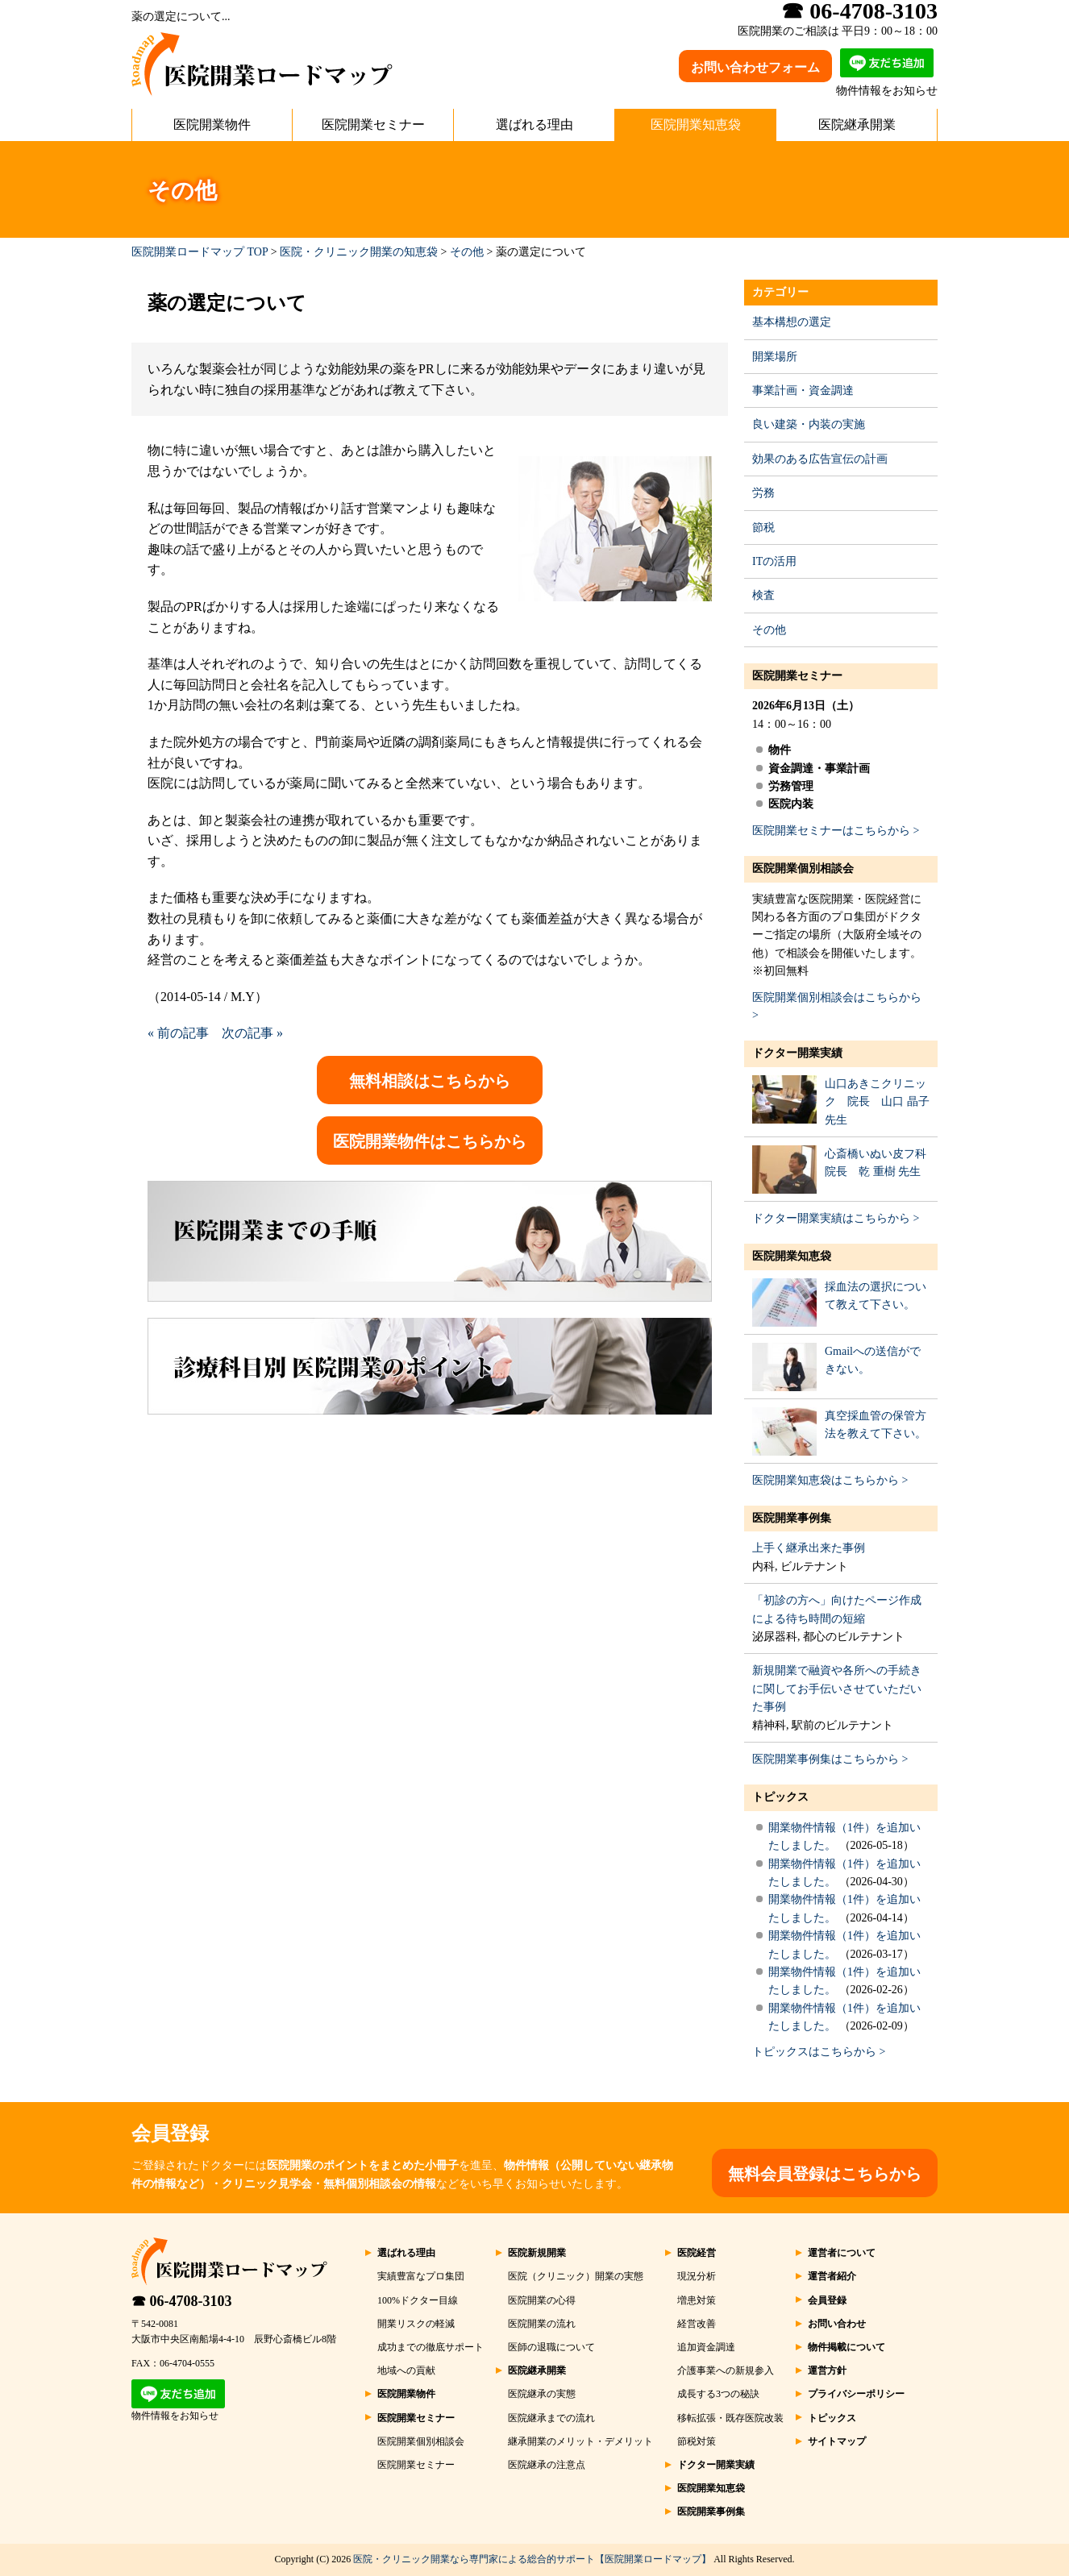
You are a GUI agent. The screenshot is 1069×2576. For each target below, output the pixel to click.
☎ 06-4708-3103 (181, 2301)
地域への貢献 (406, 2370)
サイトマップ (837, 2441)
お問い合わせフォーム (755, 67)
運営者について (842, 2252)
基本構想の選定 (791, 322)
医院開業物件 (212, 124)
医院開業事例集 (791, 1518)
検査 (763, 595)
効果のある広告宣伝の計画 (820, 459)
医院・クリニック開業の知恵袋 (359, 252)
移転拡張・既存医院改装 (730, 2418)
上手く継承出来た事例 (808, 1548)
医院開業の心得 (542, 2300)
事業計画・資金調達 (803, 390)
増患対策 (696, 2300)
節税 (763, 527)
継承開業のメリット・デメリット (580, 2441)
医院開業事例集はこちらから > (830, 1759)
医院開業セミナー (373, 124)
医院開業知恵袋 (696, 124)
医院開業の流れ (542, 2323)
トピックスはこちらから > (818, 2052)
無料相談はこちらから (429, 1081)
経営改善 (696, 2323)
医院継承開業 (857, 124)
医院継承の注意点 (546, 2464)
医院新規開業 (537, 2252)
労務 (763, 493)
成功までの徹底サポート (430, 2347)
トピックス (780, 1797)
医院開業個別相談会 (803, 868)
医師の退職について (551, 2347)
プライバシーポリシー (856, 2393)
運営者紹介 (832, 2276)
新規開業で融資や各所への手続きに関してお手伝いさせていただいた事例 (836, 1688)
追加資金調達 (706, 2347)
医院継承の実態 (542, 2393)
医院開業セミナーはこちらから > (835, 831)
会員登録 (827, 2300)
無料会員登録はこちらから (824, 2174)
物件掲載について (846, 2347)
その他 (467, 252)
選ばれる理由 (534, 124)
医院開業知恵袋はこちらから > (830, 1480)
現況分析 (696, 2276)
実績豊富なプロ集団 (420, 2276)
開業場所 (774, 357)
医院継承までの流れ (551, 2418)
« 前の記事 (178, 1033)
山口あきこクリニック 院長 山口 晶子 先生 (877, 1102)
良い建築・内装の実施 (808, 424)
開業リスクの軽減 (416, 2323)
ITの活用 (774, 561)
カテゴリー (780, 292)
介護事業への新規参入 (725, 2370)
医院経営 (696, 2252)
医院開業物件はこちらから (429, 1141)
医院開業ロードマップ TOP (199, 252)
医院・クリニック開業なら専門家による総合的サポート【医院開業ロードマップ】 (532, 2559)
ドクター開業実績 (797, 1053)
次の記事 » (252, 1033)
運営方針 (827, 2370)
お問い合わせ (837, 2323)
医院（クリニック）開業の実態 (575, 2276)
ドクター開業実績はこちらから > (835, 1218)
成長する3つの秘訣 (718, 2393)
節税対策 (696, 2441)
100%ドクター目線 (417, 2300)
